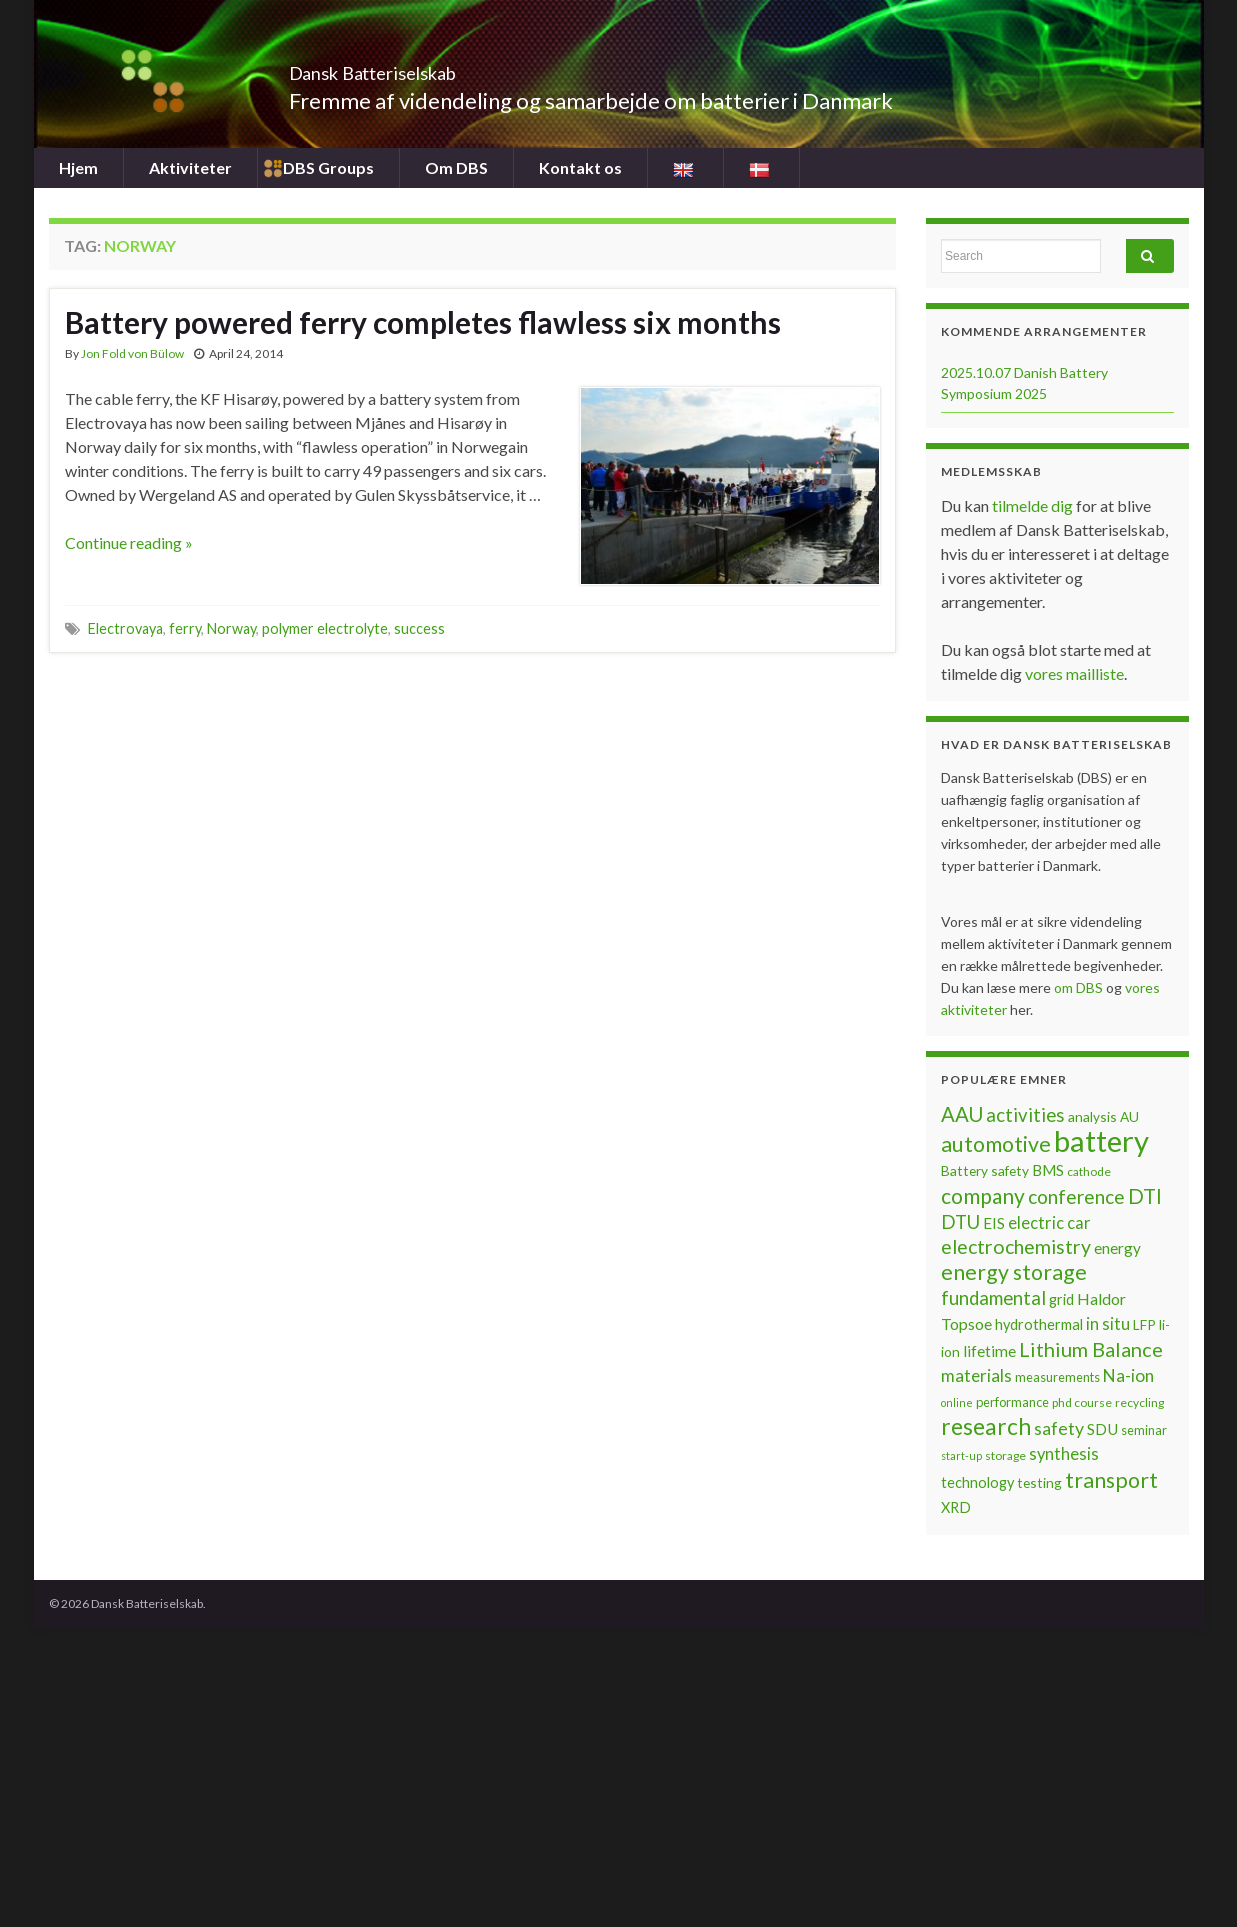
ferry (185, 628)
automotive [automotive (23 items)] (996, 1144)
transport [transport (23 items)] (1111, 1480)
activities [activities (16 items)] (1025, 1115)
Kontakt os (580, 167)
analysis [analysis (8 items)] (1092, 1116)
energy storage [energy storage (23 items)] (1014, 1272)
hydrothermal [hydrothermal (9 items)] (1039, 1324)
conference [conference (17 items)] (1076, 1196)
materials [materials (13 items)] (976, 1375)
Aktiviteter (190, 167)
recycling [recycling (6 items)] (1139, 1402)
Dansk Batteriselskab (424, 67)
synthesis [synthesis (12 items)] (1064, 1454)
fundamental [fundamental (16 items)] (993, 1298)
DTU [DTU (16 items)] (960, 1222)
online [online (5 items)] (957, 1402)
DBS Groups (328, 167)
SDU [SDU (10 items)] (1102, 1429)
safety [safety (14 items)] (1059, 1428)
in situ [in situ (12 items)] (1108, 1324)
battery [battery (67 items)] (1101, 1140)
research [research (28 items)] (986, 1426)
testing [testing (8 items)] (1039, 1482)
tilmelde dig (1034, 505)
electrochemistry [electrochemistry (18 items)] (1016, 1246)
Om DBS (456, 167)
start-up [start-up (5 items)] (961, 1455)
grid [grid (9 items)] (1061, 1299)
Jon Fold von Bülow (132, 353)
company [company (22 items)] (983, 1195)
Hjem (78, 167)
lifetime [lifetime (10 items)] (989, 1351)
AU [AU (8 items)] (1129, 1116)
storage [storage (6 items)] (1005, 1455)
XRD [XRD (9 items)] (956, 1507)
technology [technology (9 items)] (977, 1482)
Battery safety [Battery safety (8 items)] (985, 1170)
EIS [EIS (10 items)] (994, 1223)
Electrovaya (125, 628)
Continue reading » (129, 542)
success (419, 628)
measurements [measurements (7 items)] (1057, 1377)
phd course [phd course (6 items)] (1082, 1402)
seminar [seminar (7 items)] (1144, 1430)
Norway (231, 628)
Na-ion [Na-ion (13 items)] (1128, 1375)
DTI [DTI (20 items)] (1145, 1196)
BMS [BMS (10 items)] (1048, 1170)
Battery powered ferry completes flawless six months (423, 322)
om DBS (1080, 987)
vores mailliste (1074, 673)
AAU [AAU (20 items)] (962, 1114)
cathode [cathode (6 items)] (1089, 1171)
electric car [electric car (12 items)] (1049, 1223)
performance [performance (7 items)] (1012, 1402)
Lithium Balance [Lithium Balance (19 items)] (1091, 1349)
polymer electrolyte (325, 628)
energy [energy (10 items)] (1117, 1248)
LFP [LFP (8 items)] (1144, 1324)
